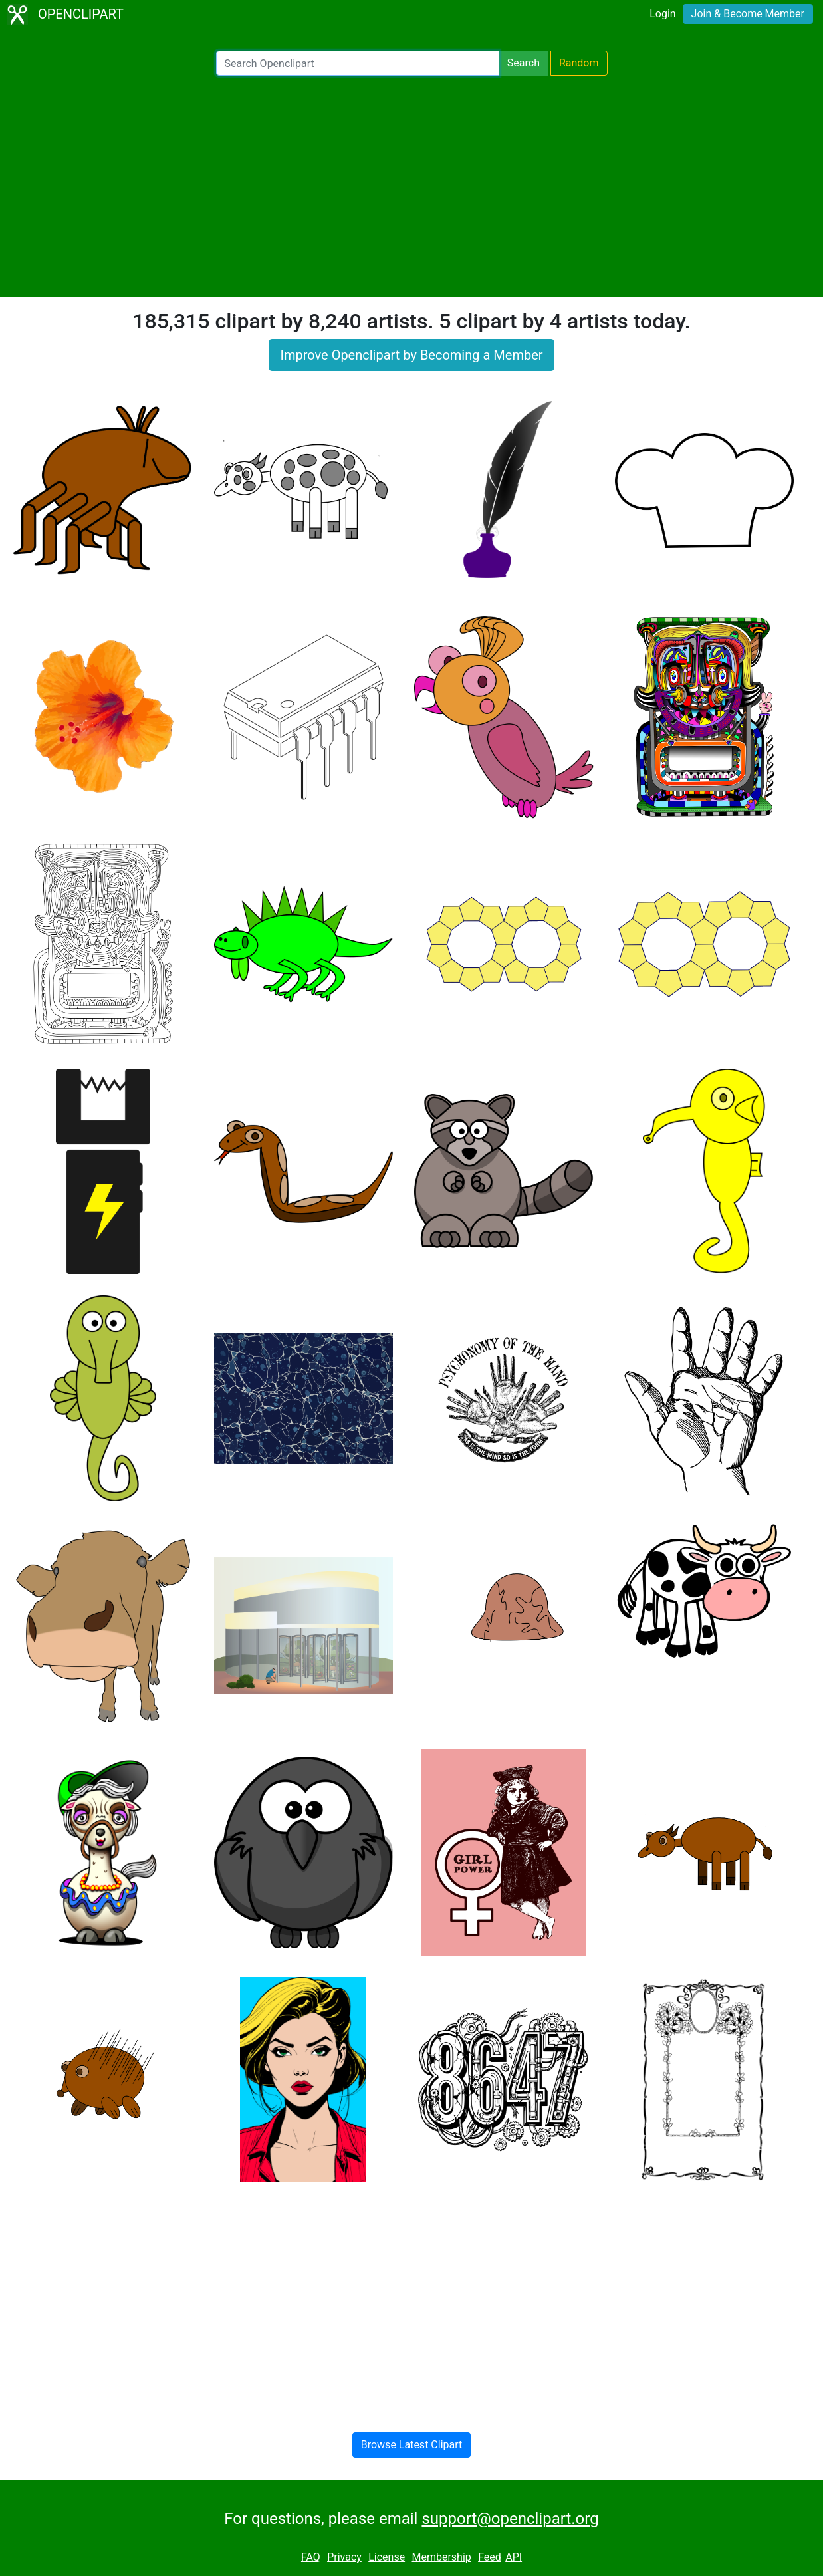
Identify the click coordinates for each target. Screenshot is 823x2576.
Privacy (344, 2557)
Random (579, 63)
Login (662, 13)
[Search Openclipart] (357, 63)
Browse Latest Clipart (412, 2444)
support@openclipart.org (509, 2519)
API (513, 2557)
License (386, 2557)
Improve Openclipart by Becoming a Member (411, 355)
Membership (441, 2557)
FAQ (310, 2557)
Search (523, 63)
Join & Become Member (747, 13)
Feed (489, 2557)
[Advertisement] (411, 186)
